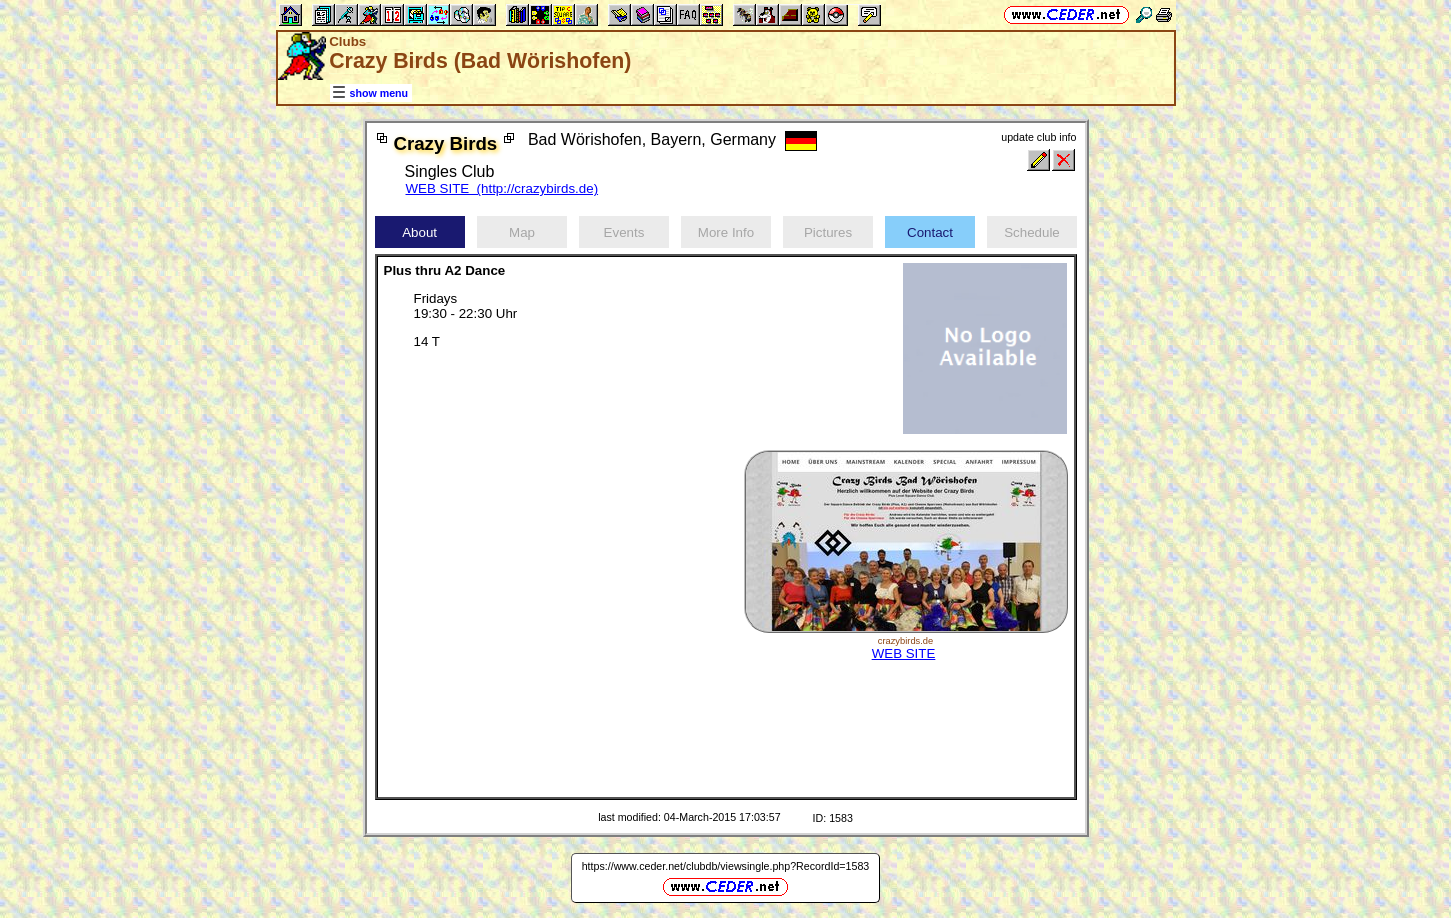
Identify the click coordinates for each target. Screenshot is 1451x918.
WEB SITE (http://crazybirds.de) (502, 188)
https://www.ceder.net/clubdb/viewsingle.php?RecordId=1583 (726, 866)
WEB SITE (904, 653)
